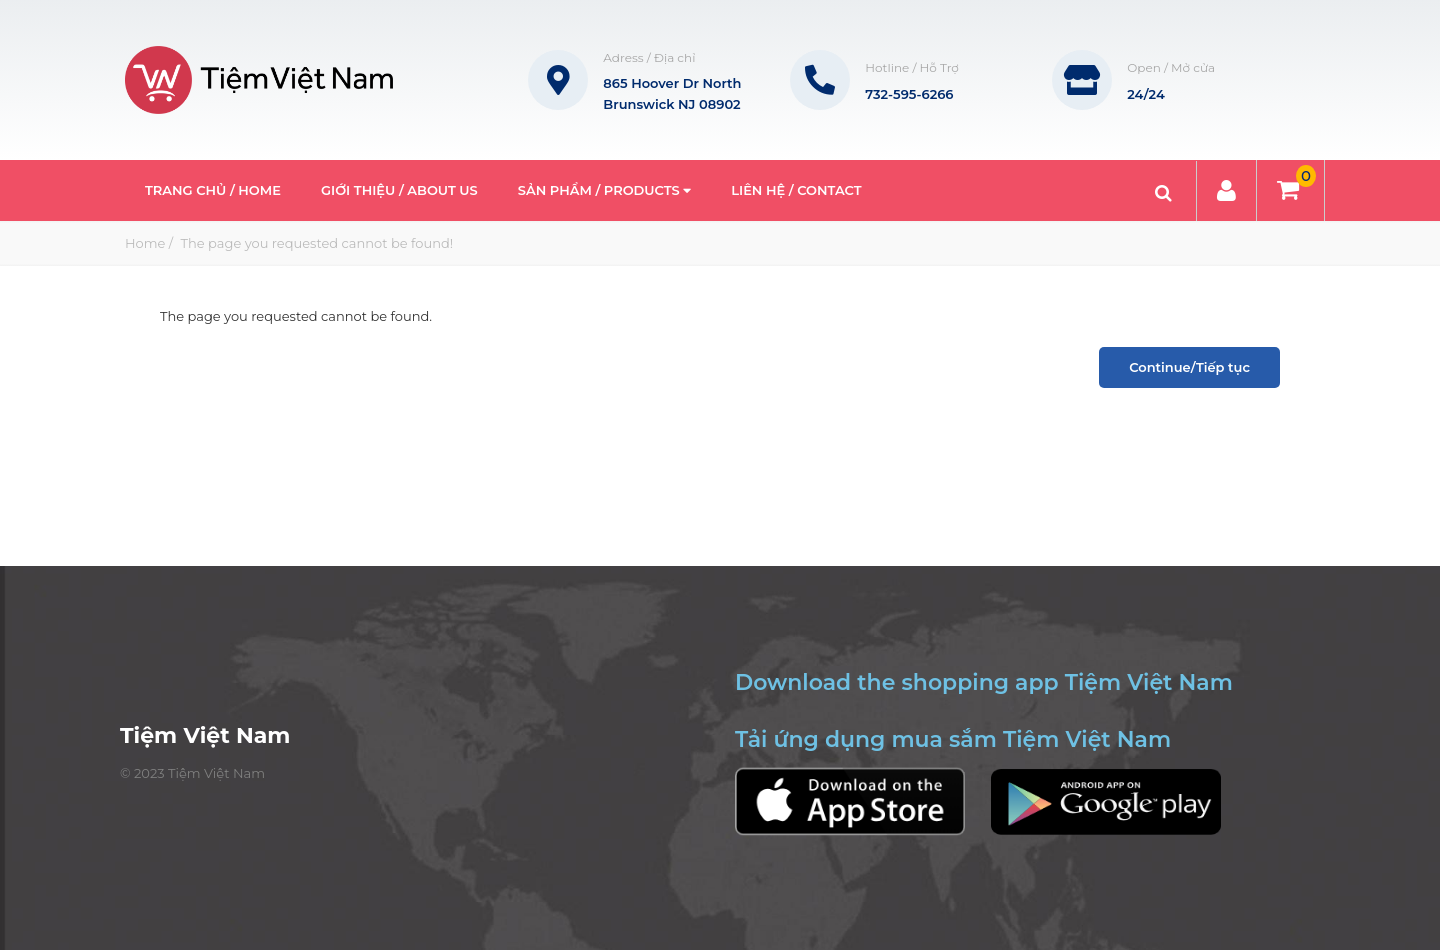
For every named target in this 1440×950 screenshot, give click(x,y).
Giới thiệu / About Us (399, 190)
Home (145, 243)
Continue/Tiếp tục (1189, 367)
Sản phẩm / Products (604, 190)
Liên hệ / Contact (796, 190)
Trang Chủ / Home (213, 190)
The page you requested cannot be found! (315, 243)
